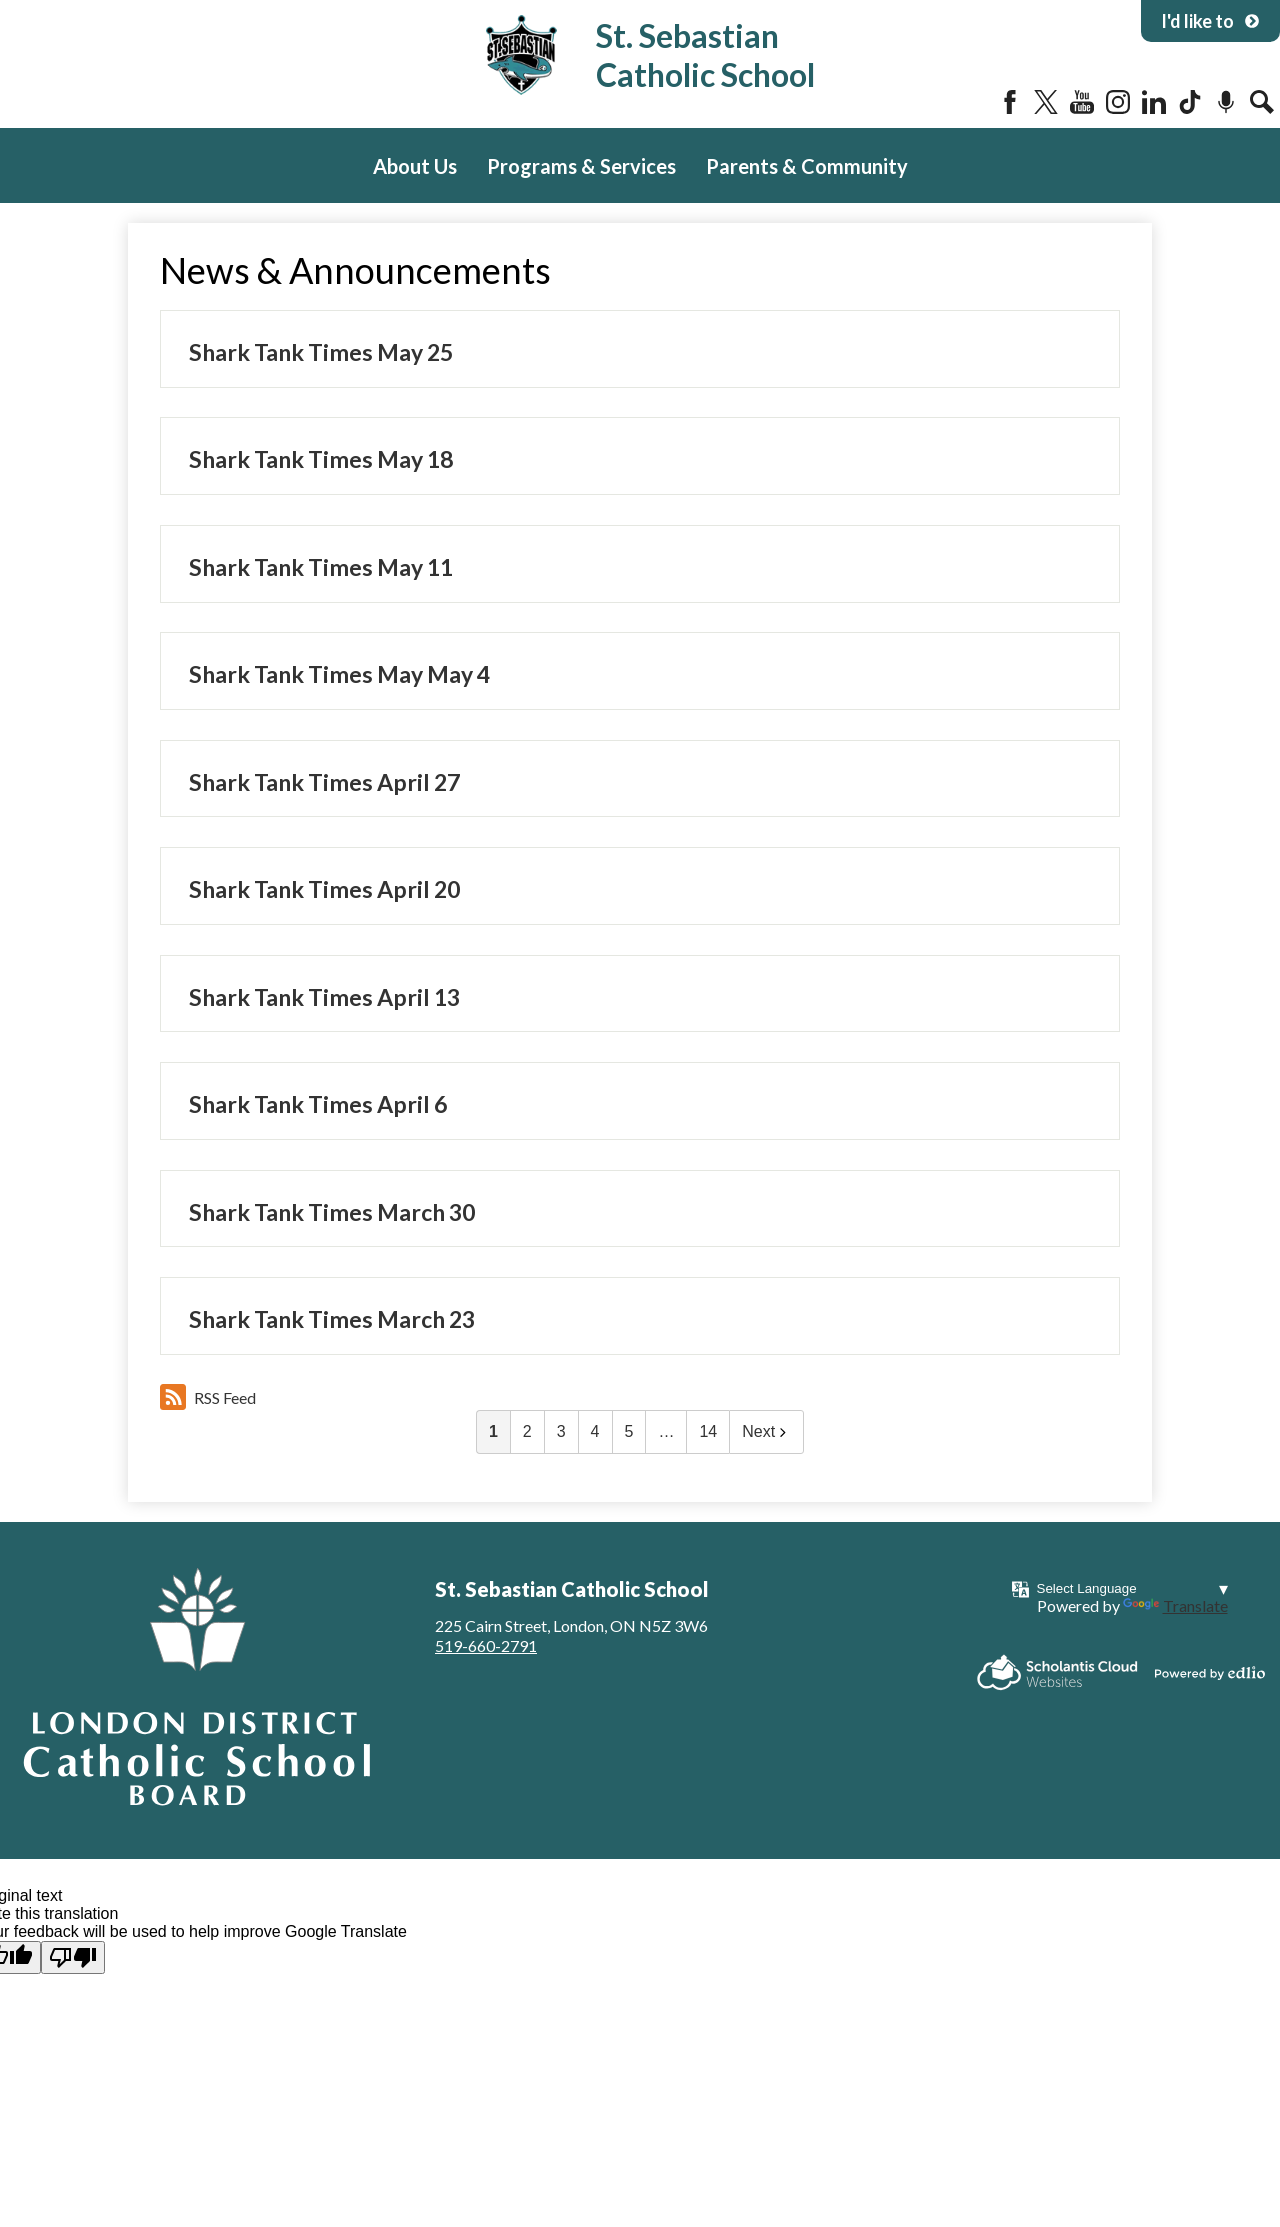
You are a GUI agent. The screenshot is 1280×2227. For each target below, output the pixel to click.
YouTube (1082, 102)
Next (766, 1431)
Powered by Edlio (1210, 1673)
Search (1262, 102)
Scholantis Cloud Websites (1057, 1672)
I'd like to (1210, 21)
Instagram (1118, 102)
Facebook (1010, 102)
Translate (1175, 1605)
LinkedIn (1154, 102)
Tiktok (1190, 102)
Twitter (1046, 102)
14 (708, 1431)
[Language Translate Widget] (1132, 1588)
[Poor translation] (73, 1957)
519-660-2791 (486, 1645)
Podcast (1226, 102)
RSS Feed (208, 1397)
